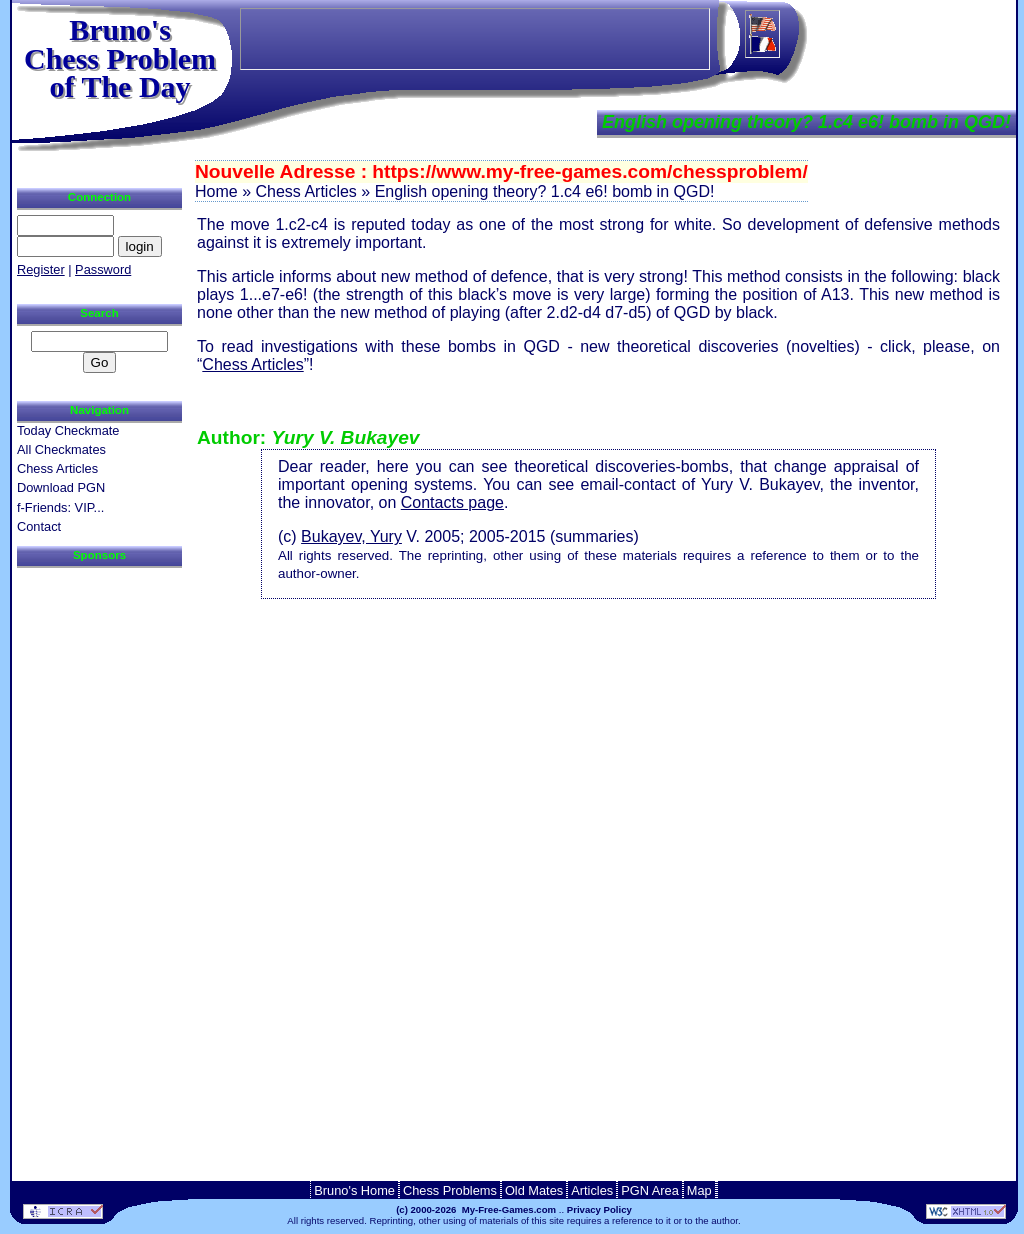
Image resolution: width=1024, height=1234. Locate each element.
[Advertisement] (599, 638)
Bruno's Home (354, 1190)
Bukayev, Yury (351, 536)
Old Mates (534, 1190)
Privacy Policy (599, 1209)
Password (103, 269)
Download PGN (61, 487)
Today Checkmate (68, 430)
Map (699, 1190)
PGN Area (650, 1190)
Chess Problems (450, 1190)
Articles (592, 1190)
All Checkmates (61, 449)
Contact (39, 526)
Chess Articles (252, 364)
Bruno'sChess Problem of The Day (120, 58)
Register (41, 269)
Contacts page (452, 502)
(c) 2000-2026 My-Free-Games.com (476, 1209)
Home (216, 191)
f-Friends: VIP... (60, 507)
